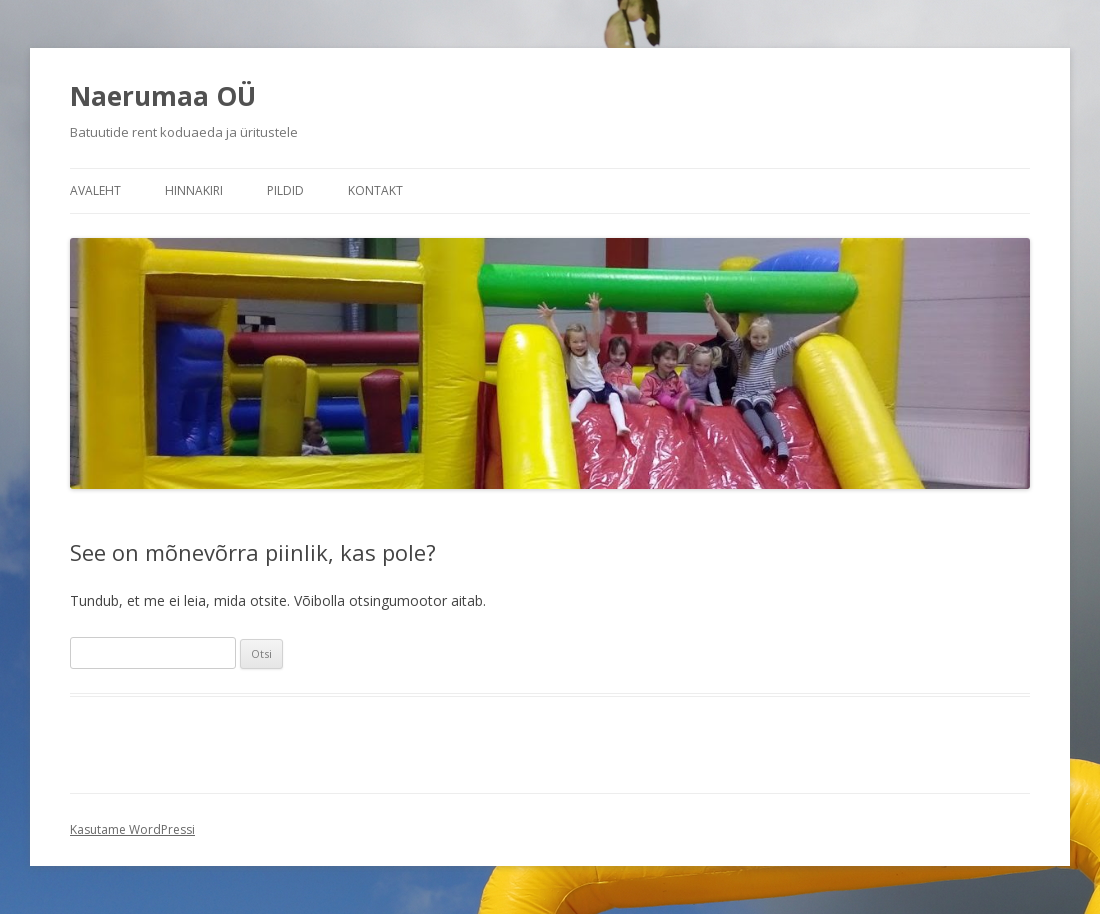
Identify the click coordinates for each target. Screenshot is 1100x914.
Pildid (285, 190)
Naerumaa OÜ (163, 96)
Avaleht (95, 190)
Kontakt (375, 190)
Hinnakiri (194, 190)
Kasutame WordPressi (132, 829)
